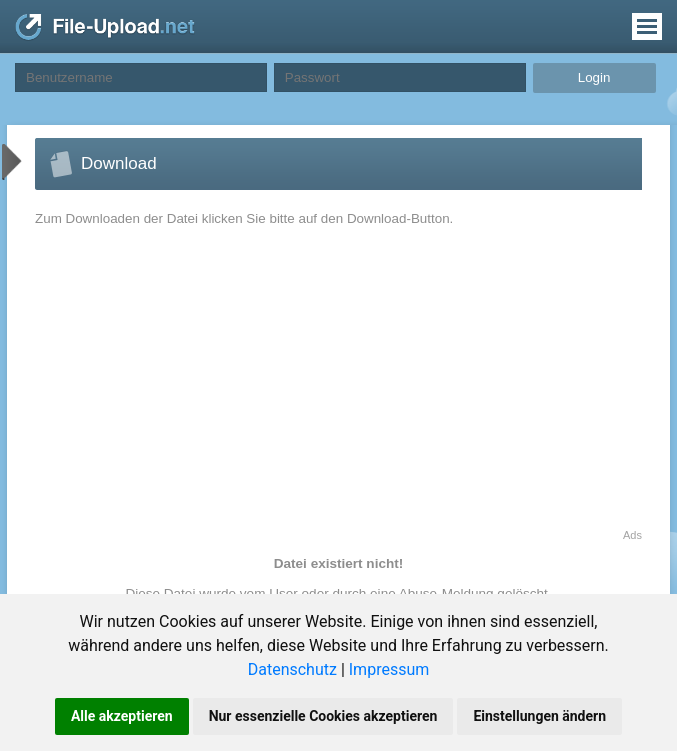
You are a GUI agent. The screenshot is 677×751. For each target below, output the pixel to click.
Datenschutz (292, 669)
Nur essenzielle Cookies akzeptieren (323, 716)
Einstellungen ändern (539, 716)
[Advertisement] (204, 389)
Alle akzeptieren (122, 716)
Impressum (389, 669)
